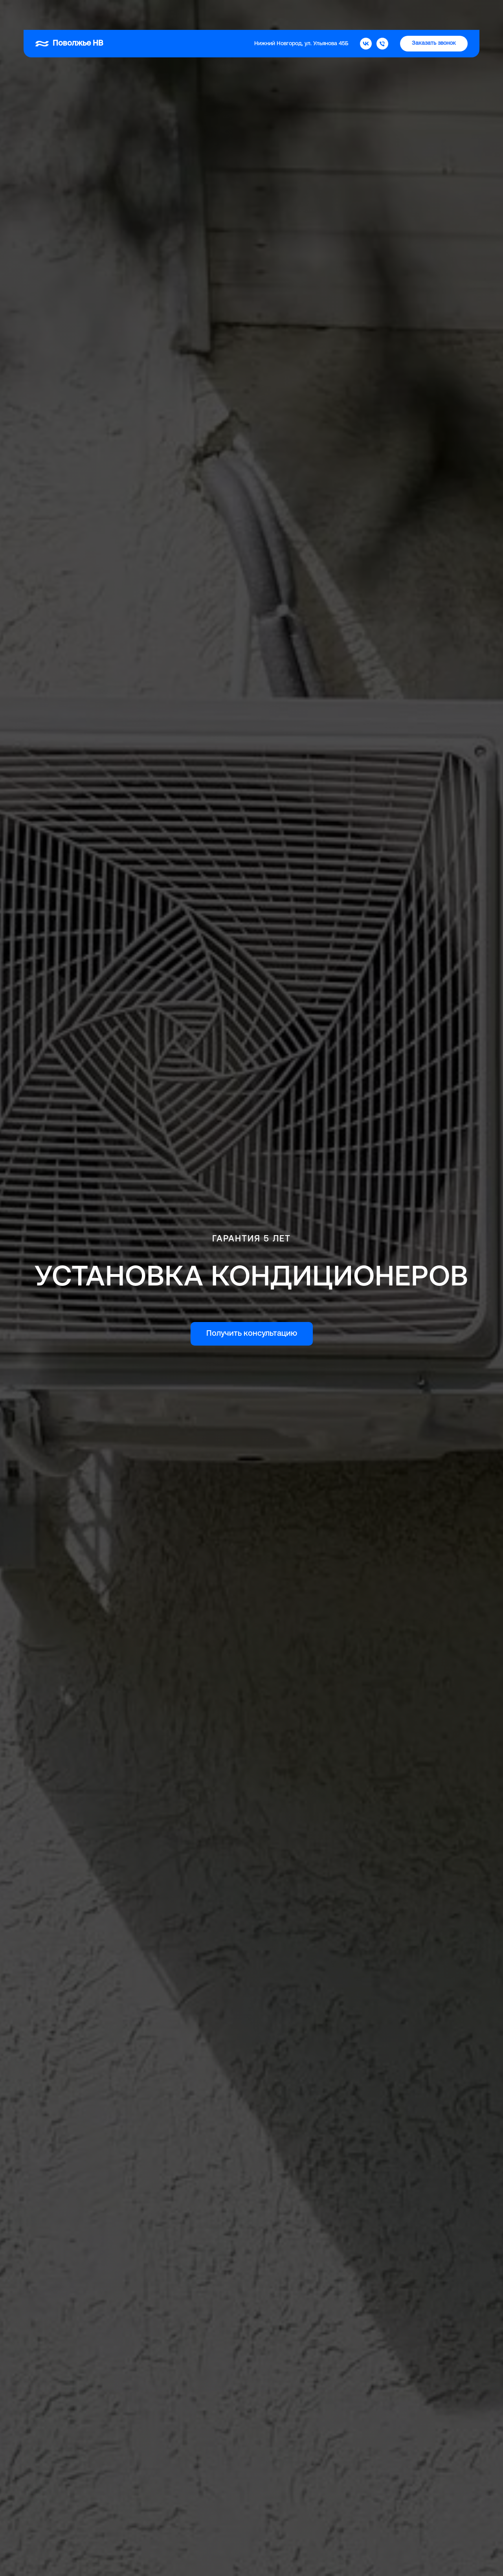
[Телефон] (382, 14)
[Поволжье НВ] (366, 14)
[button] (434, 14)
